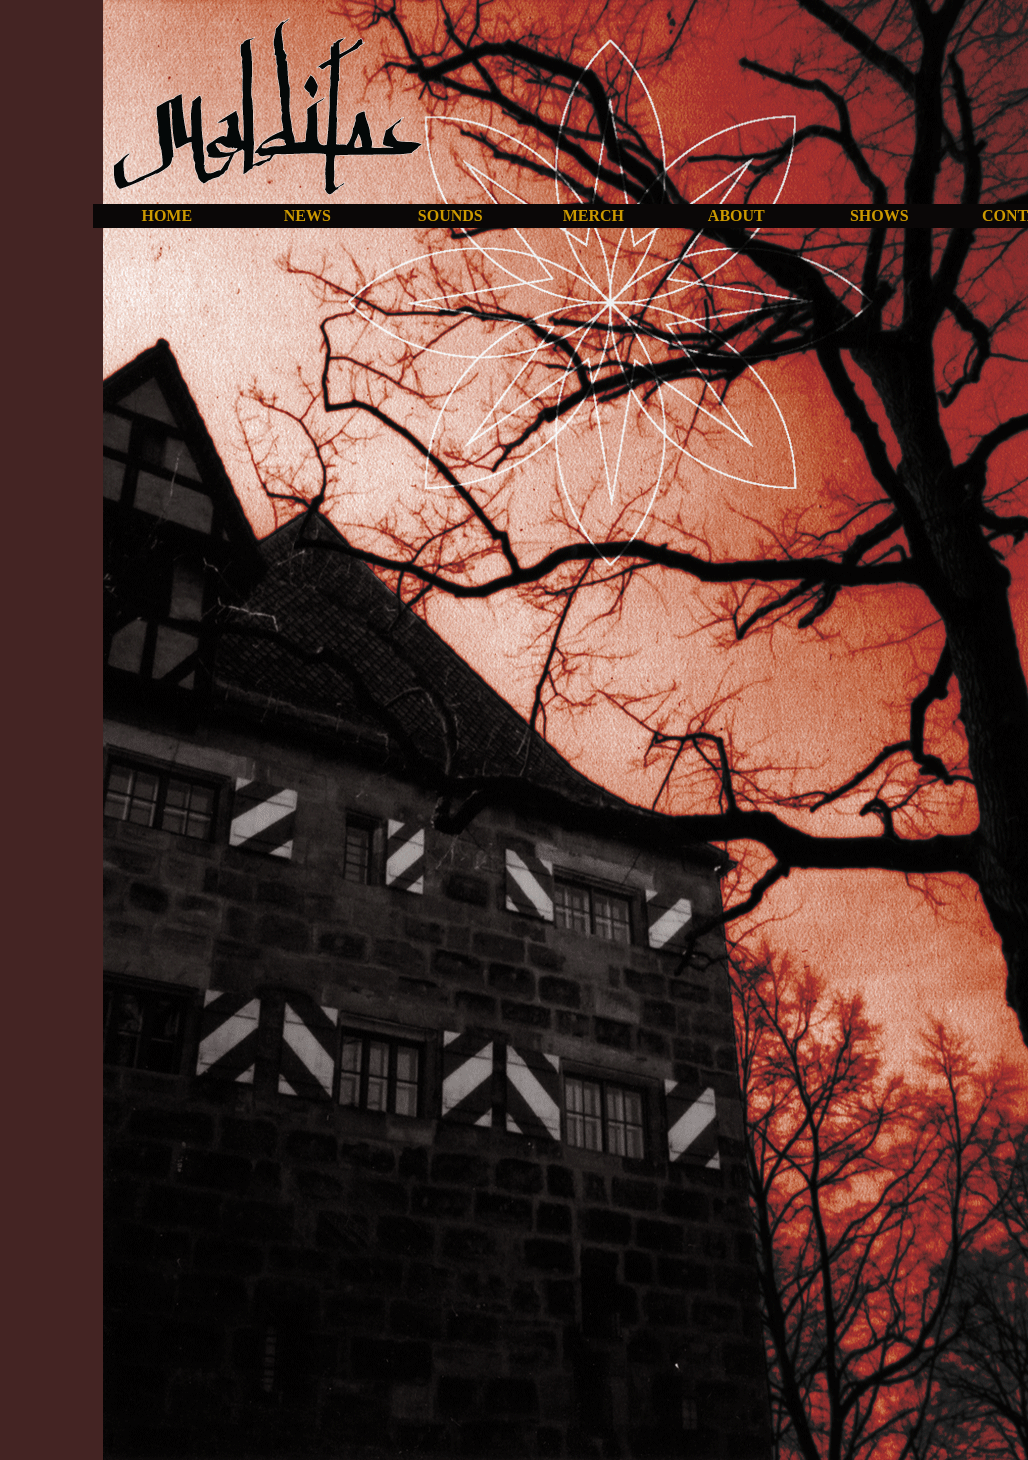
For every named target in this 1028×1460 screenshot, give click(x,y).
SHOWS (879, 215)
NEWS (307, 215)
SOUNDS (450, 215)
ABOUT (736, 215)
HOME (166, 215)
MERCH (593, 215)
